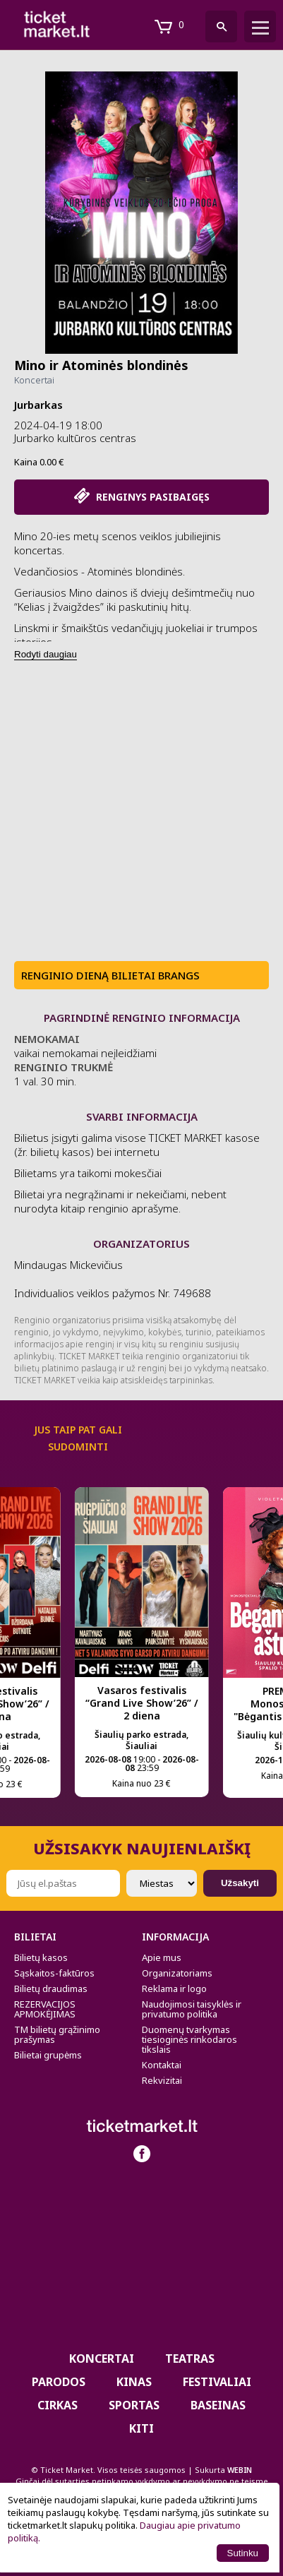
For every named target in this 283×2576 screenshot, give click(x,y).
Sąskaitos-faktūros (54, 1973)
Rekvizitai (162, 2080)
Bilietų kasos (41, 1957)
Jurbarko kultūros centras (75, 438)
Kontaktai (161, 2064)
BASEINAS (218, 2405)
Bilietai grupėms (48, 2055)
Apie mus (161, 1957)
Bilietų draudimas (51, 1988)
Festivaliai (217, 2382)
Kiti (141, 2428)
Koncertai (34, 380)
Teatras (190, 2358)
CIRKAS (57, 2405)
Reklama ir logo (174, 1988)
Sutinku (242, 2553)
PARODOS (58, 2382)
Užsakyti (240, 1883)
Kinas (134, 2382)
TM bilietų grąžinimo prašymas (57, 2034)
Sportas (134, 2405)
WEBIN (239, 2469)
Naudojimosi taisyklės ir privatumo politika (191, 2009)
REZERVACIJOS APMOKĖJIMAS (45, 2009)
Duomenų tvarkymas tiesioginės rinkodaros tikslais (189, 2039)
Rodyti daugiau (45, 654)
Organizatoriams (177, 1973)
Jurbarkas (38, 405)
